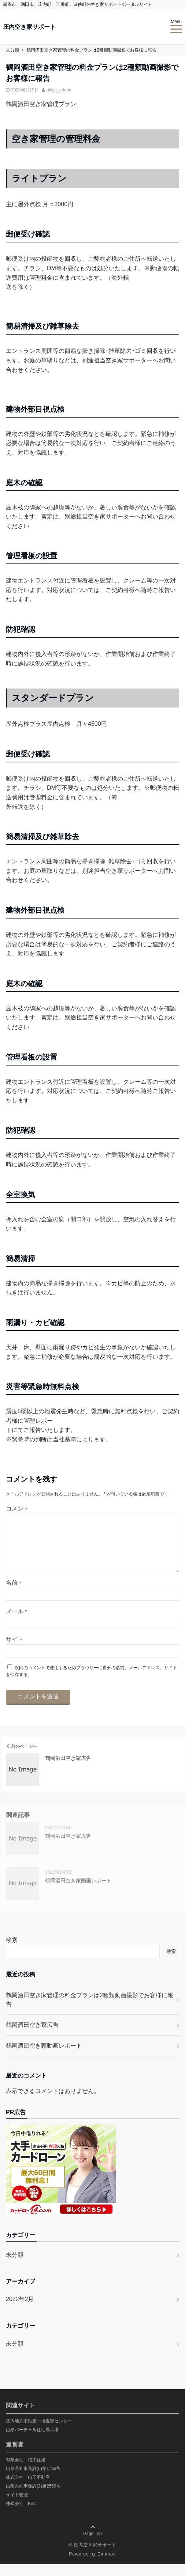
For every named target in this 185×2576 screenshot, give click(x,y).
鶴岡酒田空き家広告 (32, 2036)
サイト (14, 1651)
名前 (13, 1594)
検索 (12, 1952)
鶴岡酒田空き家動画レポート (44, 2057)
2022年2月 (20, 2311)
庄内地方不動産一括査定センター (39, 2432)
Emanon (106, 2565)
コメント (17, 1508)
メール (16, 1623)
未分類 (14, 2266)
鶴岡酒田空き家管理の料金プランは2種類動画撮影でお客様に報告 (89, 2011)
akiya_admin (59, 90)
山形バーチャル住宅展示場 (32, 2441)
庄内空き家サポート (29, 27)
